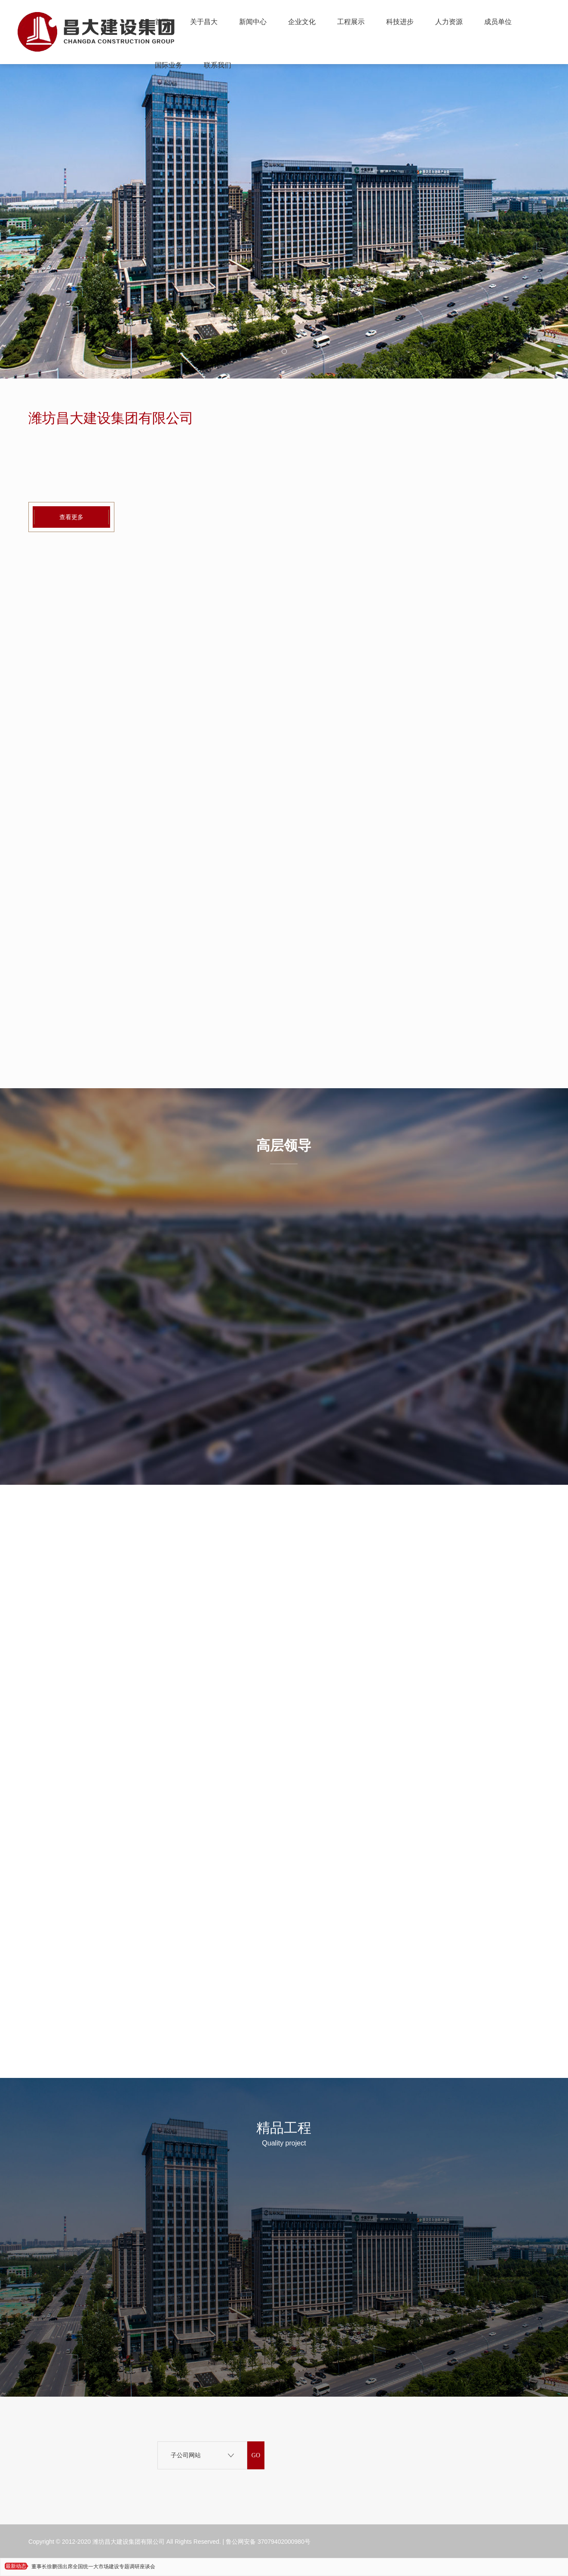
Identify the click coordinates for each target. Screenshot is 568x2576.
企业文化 (302, 21)
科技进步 (400, 21)
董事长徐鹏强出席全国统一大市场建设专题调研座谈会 (93, 2567)
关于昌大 (204, 21)
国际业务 (168, 65)
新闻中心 (253, 21)
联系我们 (217, 65)
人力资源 (449, 21)
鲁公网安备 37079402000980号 (268, 2541)
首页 (162, 21)
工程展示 (351, 21)
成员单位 (498, 21)
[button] (284, 351)
